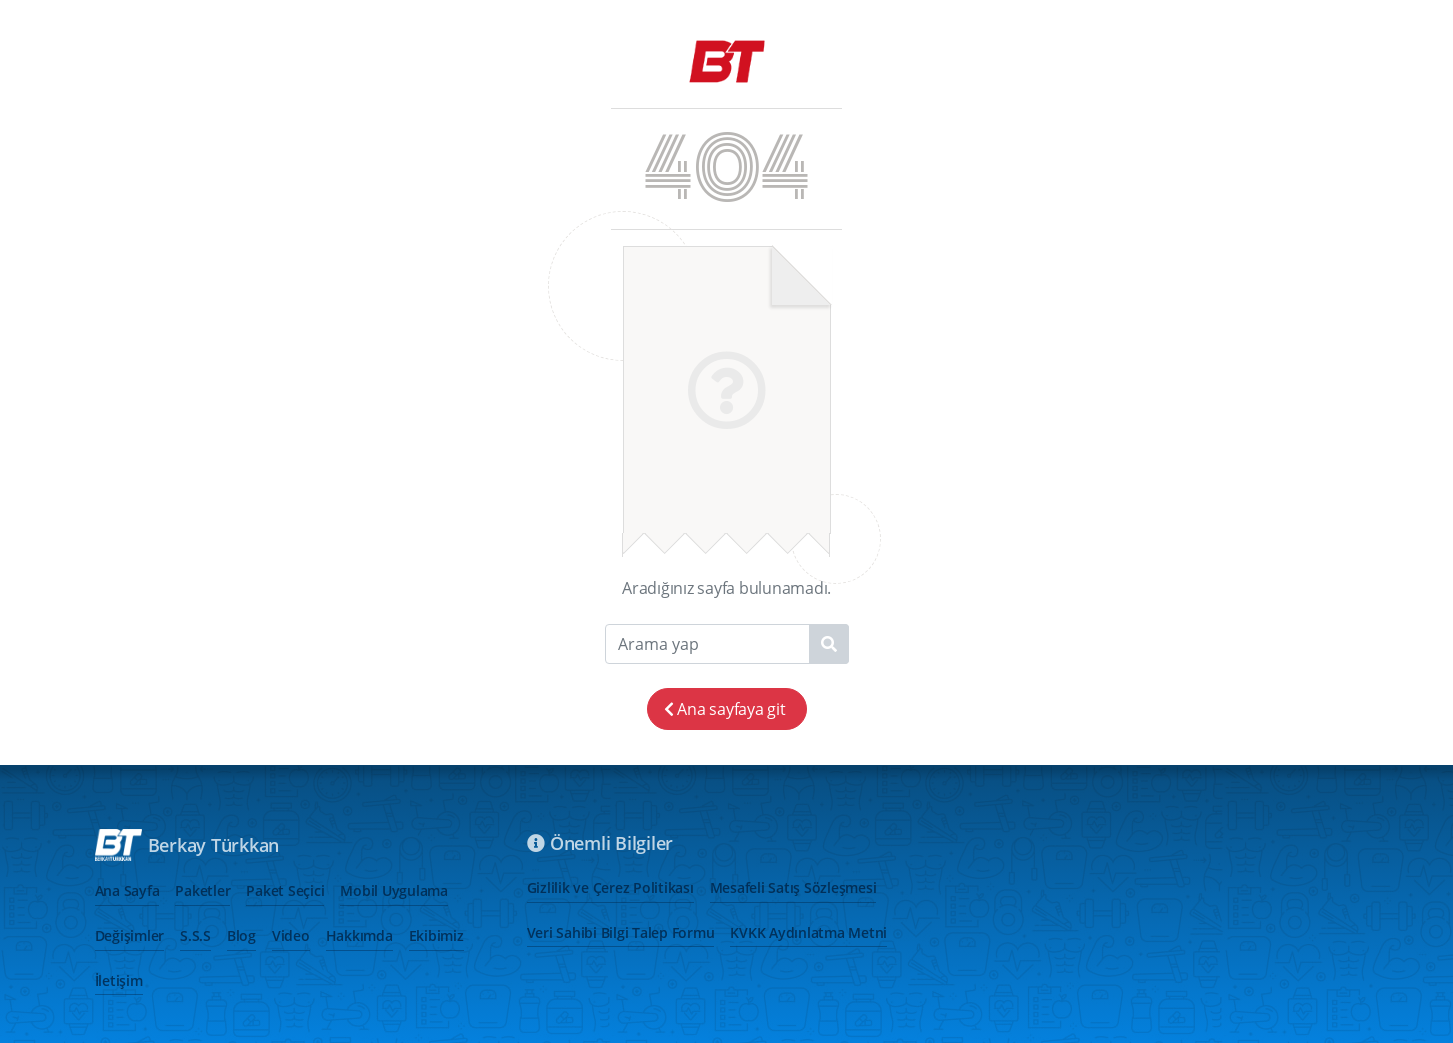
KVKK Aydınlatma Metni (808, 932)
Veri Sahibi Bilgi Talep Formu (621, 932)
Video (291, 935)
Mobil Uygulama (394, 890)
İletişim (119, 980)
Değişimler (130, 935)
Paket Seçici (285, 890)
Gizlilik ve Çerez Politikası (610, 887)
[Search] (727, 644)
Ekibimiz (436, 935)
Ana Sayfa (127, 890)
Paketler (202, 890)
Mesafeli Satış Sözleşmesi (793, 887)
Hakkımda (359, 935)
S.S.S (195, 935)
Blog (241, 935)
